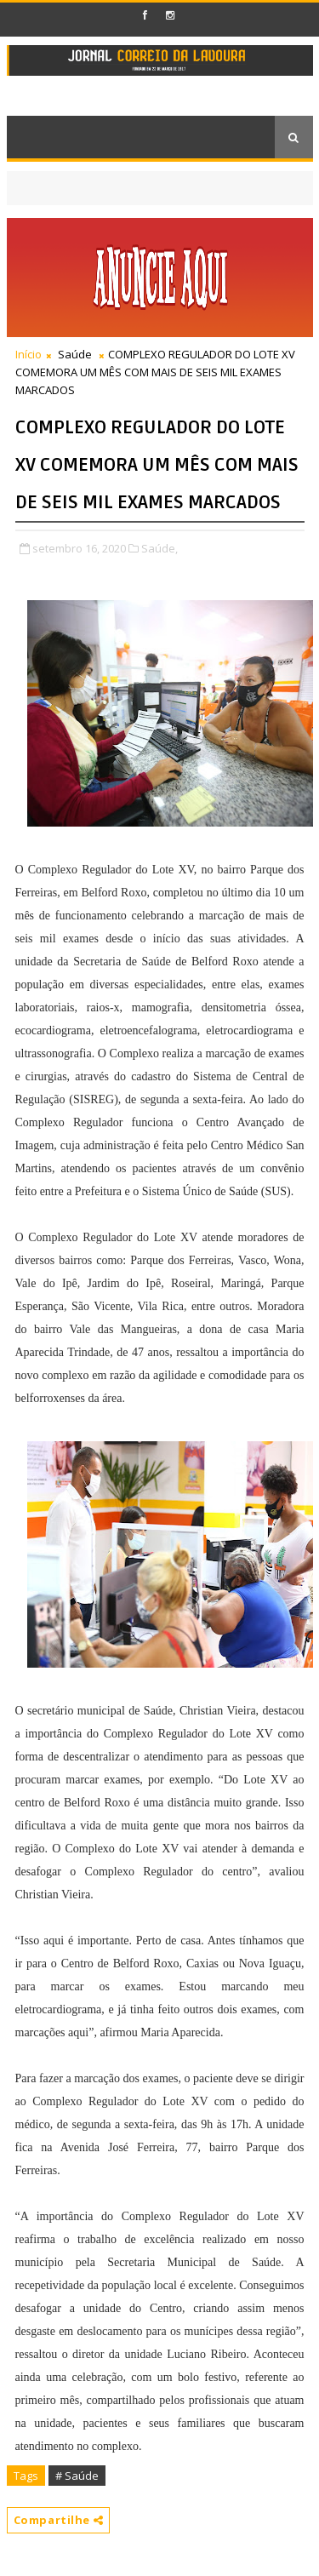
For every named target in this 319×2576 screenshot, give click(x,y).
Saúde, (159, 548)
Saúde (75, 354)
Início (28, 354)
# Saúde (77, 2475)
